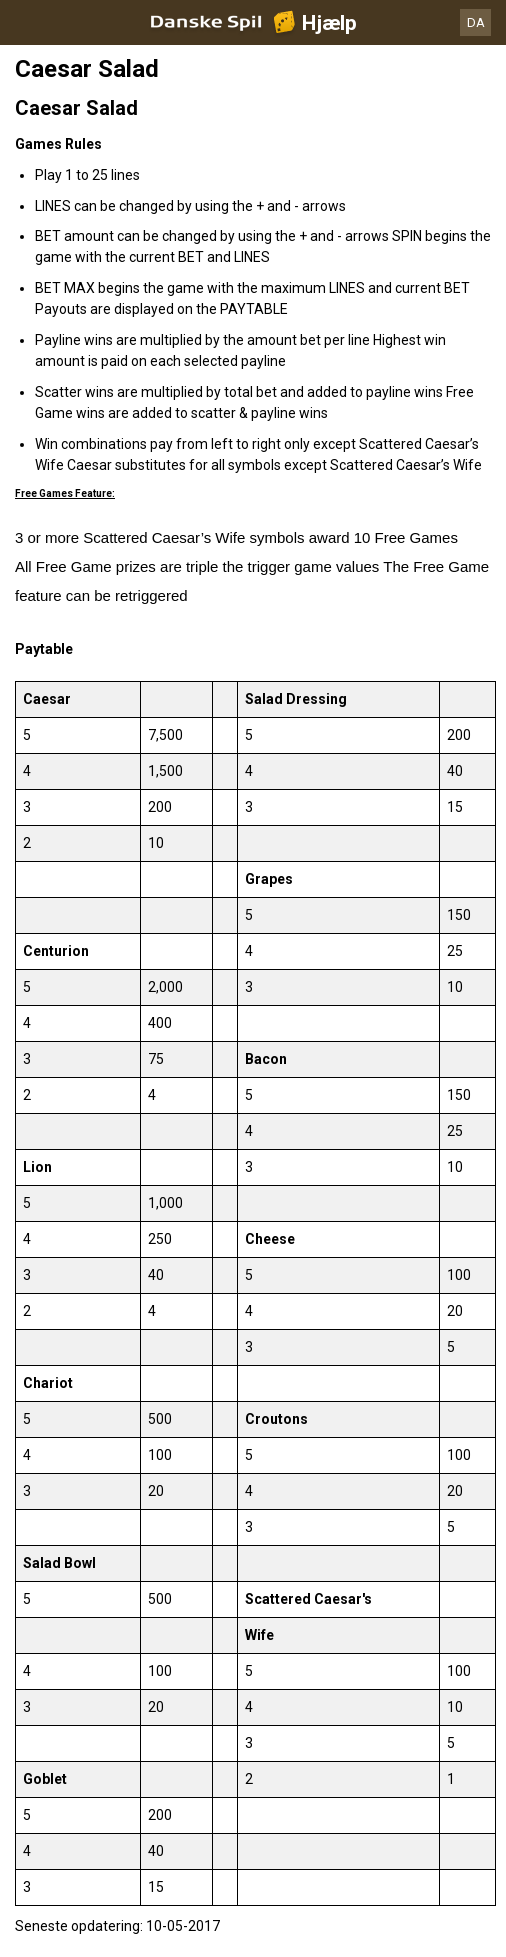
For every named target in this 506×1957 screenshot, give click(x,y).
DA (476, 22)
